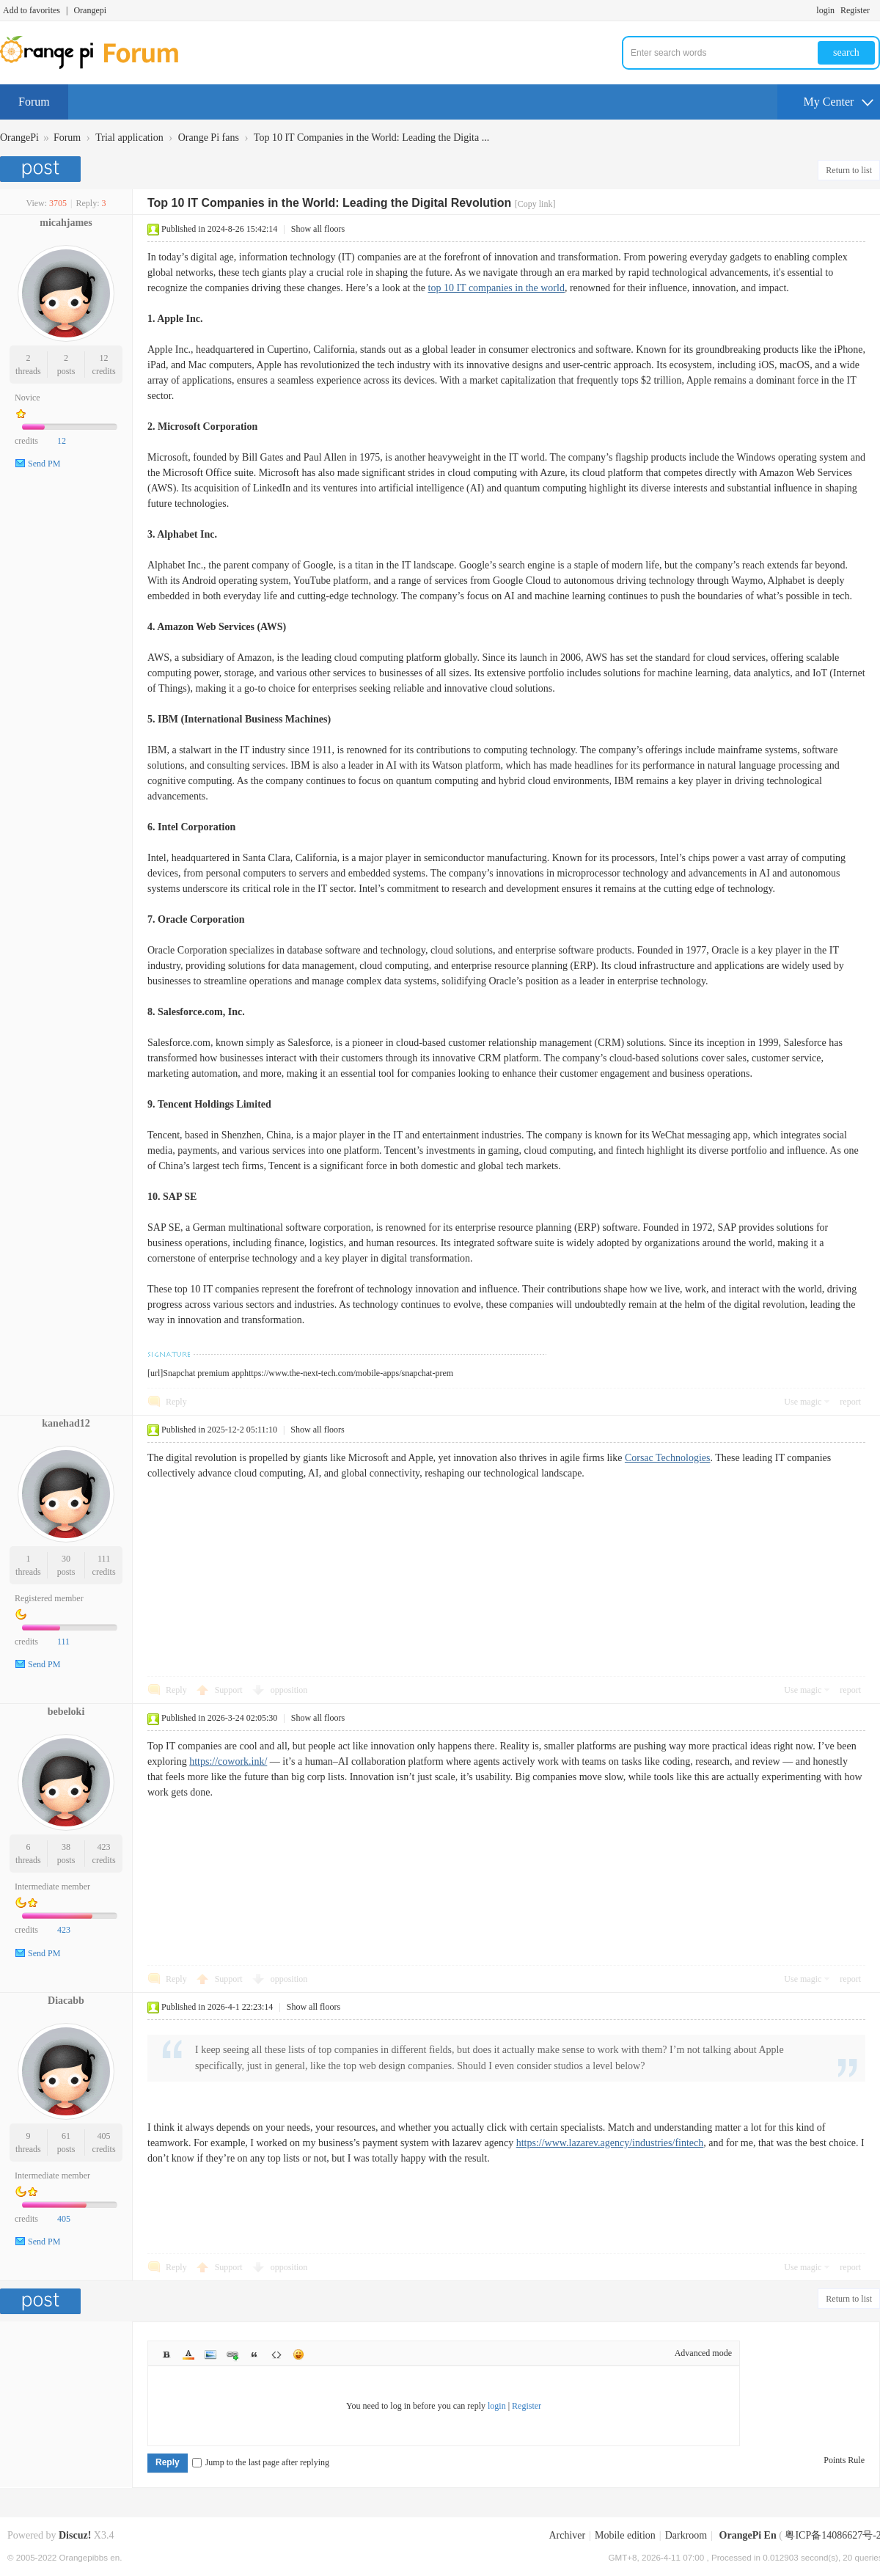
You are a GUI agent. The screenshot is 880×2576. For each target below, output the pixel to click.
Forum (34, 101)
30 (66, 1559)
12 (104, 358)
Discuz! (75, 2535)
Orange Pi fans (208, 137)
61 (66, 2136)
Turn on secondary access (876, 10)
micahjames (66, 222)
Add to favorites (31, 10)
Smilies (298, 2354)
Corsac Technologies (668, 1457)
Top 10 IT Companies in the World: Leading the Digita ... (371, 137)
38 (66, 1847)
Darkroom (686, 2535)
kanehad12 (65, 1423)
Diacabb (66, 2000)
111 (104, 1559)
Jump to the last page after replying (260, 2462)
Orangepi (89, 10)
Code (276, 2354)
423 (104, 1847)
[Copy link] (535, 204)
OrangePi (19, 137)
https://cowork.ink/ (228, 1761)
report (850, 1402)
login (825, 10)
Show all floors (318, 229)
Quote (254, 2354)
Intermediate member (52, 1886)
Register (855, 10)
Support (230, 1690)
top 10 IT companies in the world (496, 287)
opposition (289, 1690)
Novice (27, 397)
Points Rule (844, 2460)
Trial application (129, 137)
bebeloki (66, 1711)
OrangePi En (748, 2535)
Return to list (849, 170)
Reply (176, 1402)
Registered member (49, 1598)
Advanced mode (703, 2353)
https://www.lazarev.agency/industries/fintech (610, 2142)
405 (104, 2136)
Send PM (44, 463)
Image (210, 2354)
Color (188, 2354)
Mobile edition (625, 2535)
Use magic (802, 1402)
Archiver (567, 2535)
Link (232, 2354)
